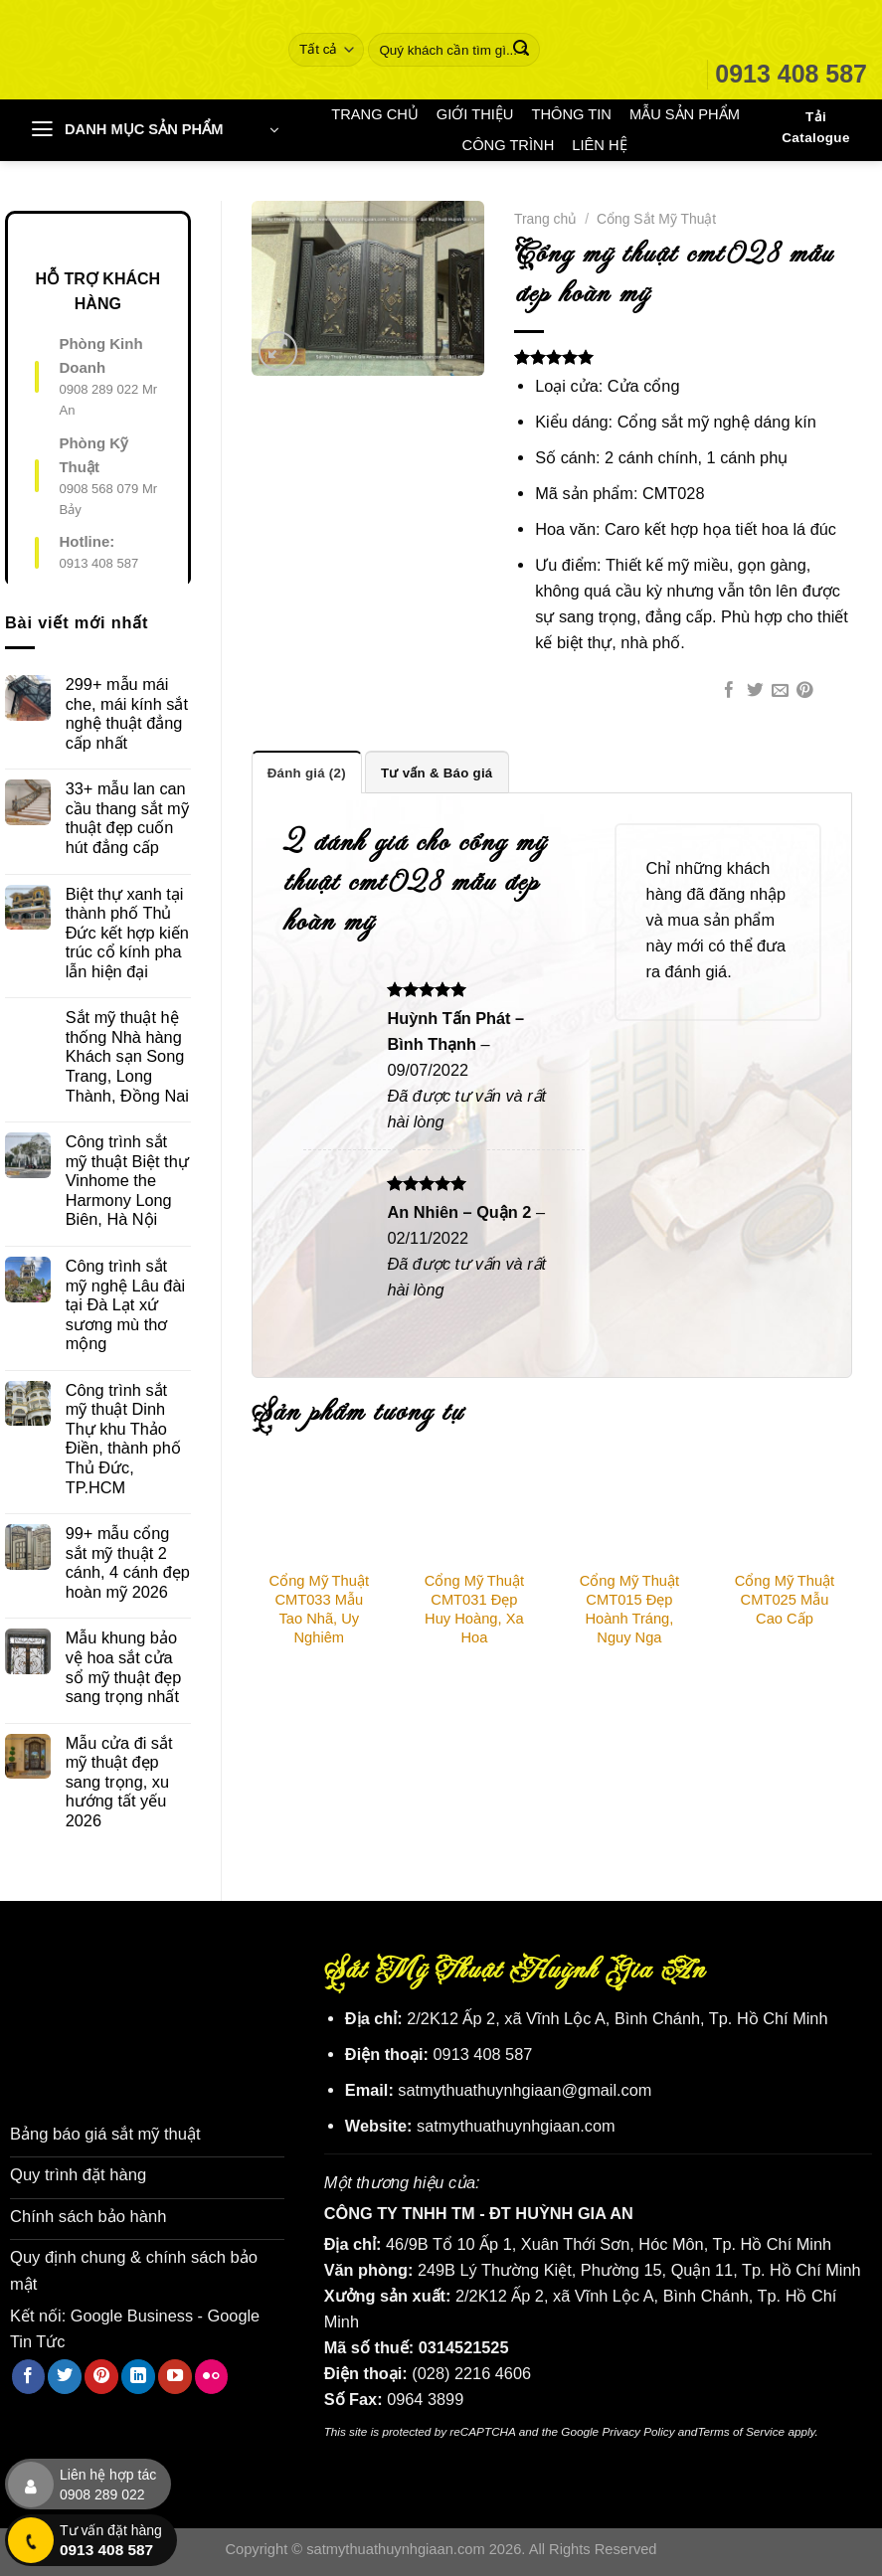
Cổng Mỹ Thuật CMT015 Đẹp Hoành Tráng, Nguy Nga (629, 1608)
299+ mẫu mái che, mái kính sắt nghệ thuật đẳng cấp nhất (127, 713)
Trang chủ (545, 219)
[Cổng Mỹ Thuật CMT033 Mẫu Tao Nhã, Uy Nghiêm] (319, 1512)
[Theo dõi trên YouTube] (175, 2373)
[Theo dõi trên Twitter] (65, 2373)
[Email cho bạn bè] (780, 691)
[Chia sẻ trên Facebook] (729, 691)
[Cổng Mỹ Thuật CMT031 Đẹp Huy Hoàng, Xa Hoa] (474, 1512)
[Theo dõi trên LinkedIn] (138, 2373)
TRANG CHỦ (375, 114)
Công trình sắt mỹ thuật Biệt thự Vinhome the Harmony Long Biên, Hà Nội (127, 1180)
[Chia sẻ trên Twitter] (755, 691)
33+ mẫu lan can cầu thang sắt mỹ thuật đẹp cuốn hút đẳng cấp (127, 817)
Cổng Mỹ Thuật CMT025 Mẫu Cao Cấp (784, 1599)
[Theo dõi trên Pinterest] (101, 2373)
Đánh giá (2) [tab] (306, 772)
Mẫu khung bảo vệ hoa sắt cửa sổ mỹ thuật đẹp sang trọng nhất (124, 1667)
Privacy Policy (638, 2431)
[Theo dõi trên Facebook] (29, 2373)
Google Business (132, 2312)
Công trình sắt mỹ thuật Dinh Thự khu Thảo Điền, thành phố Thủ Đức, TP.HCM (123, 1438)
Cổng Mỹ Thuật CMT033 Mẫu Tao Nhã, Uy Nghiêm (319, 1608)
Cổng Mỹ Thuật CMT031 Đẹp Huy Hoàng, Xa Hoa (474, 1608)
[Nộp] (520, 50)
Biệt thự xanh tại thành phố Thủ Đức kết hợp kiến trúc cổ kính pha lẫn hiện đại (127, 932)
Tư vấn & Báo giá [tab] (435, 772)
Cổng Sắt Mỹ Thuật (656, 219)
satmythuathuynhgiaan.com (516, 2126)
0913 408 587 (98, 563)
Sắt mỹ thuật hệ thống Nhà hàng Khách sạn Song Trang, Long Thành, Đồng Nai (127, 1056)
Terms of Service (741, 2431)
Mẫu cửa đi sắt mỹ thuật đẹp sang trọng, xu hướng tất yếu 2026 (119, 1781)
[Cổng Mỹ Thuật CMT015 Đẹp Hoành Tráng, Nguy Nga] (629, 1512)
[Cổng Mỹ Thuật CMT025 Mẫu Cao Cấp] (784, 1512)
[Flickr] (212, 2373)
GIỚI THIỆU (475, 114)
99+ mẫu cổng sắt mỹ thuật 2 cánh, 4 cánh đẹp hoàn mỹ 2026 (128, 1562)
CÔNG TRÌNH (508, 145)
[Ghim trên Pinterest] (804, 691)
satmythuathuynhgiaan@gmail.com (524, 2090)
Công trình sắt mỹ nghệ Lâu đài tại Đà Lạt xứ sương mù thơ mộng (125, 1304)
